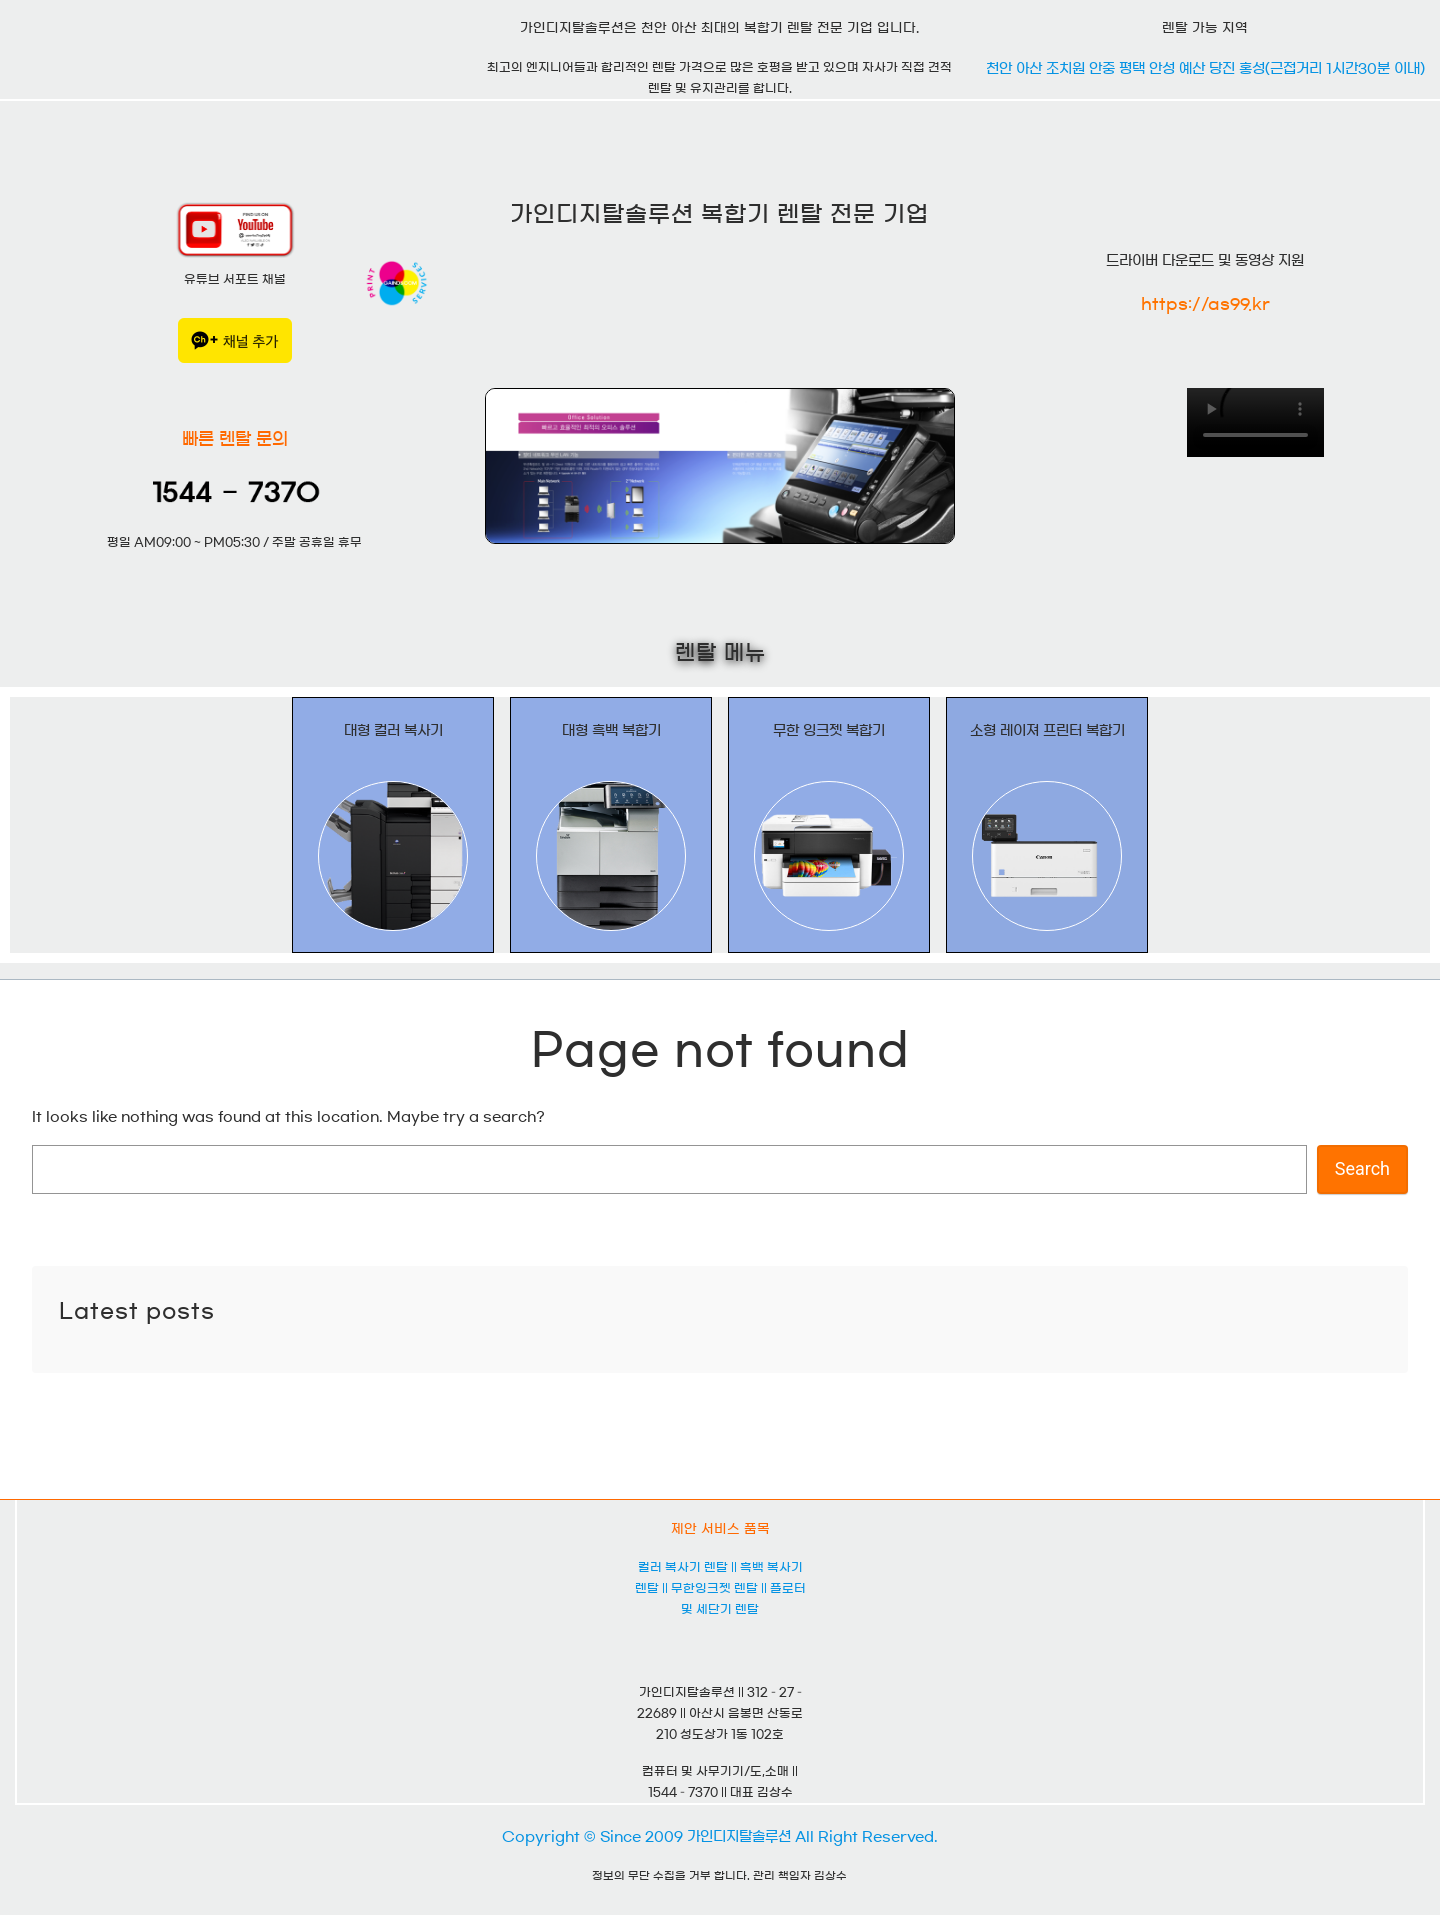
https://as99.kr (1205, 304)
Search (1362, 1168)
